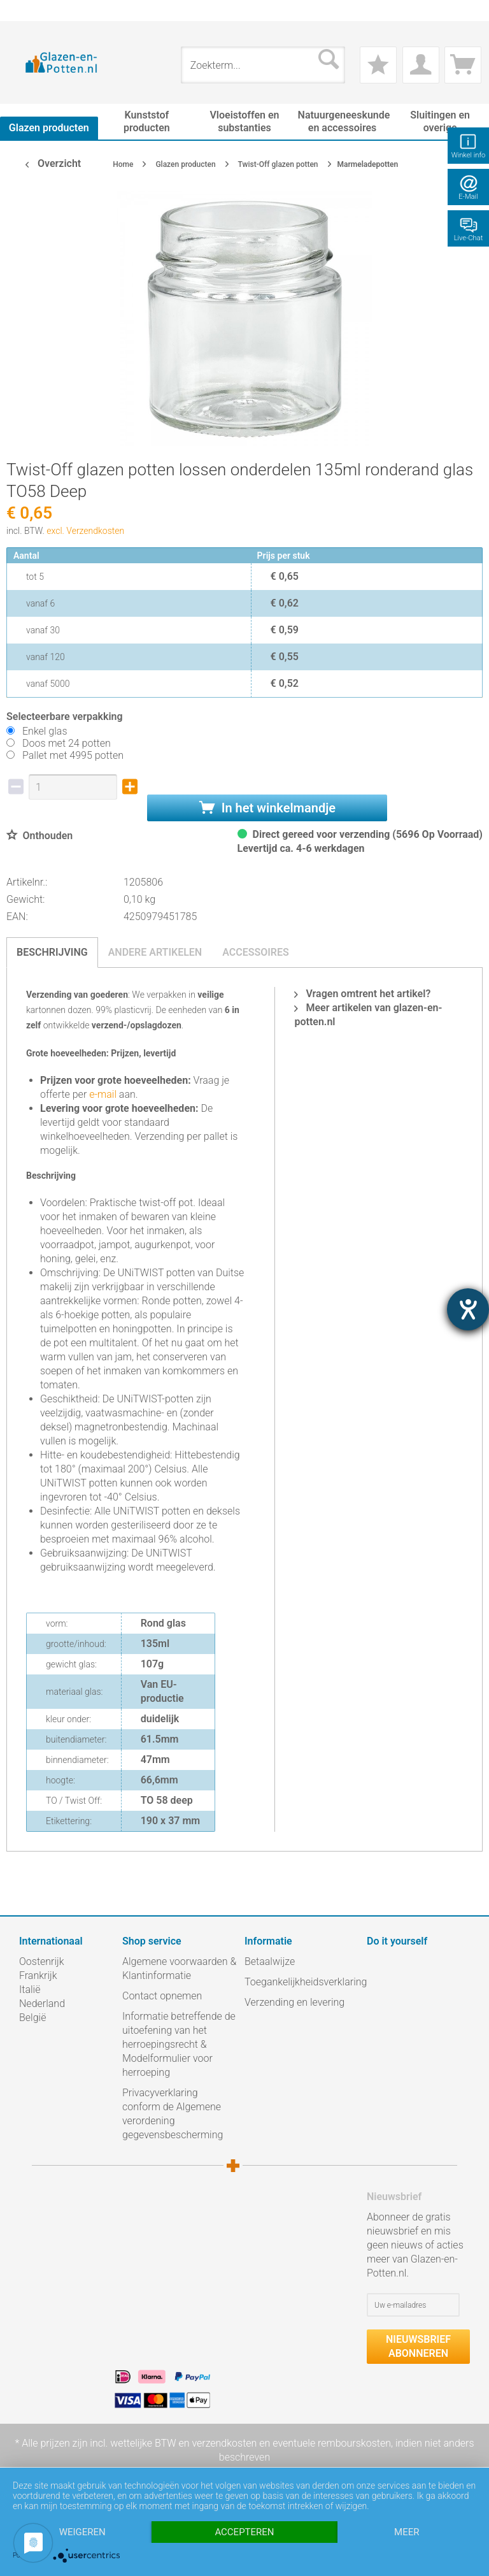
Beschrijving (52, 952)
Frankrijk (38, 1975)
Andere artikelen (155, 952)
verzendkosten (224, 2443)
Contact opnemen (162, 1996)
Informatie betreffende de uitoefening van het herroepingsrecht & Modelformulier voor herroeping (179, 2044)
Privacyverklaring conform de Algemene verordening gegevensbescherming (172, 2114)
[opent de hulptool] (468, 1309)
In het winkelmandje (267, 808)
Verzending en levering (294, 2002)
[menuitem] (25, 10)
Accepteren (244, 2532)
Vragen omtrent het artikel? (362, 994)
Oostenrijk (41, 1961)
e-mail (102, 1094)
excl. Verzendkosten (85, 531)
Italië (29, 1989)
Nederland (42, 2003)
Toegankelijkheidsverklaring (302, 1982)
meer (406, 2532)
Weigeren (82, 2532)
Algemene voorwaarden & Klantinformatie (179, 1968)
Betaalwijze (269, 1961)
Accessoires (255, 952)
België (32, 2017)
